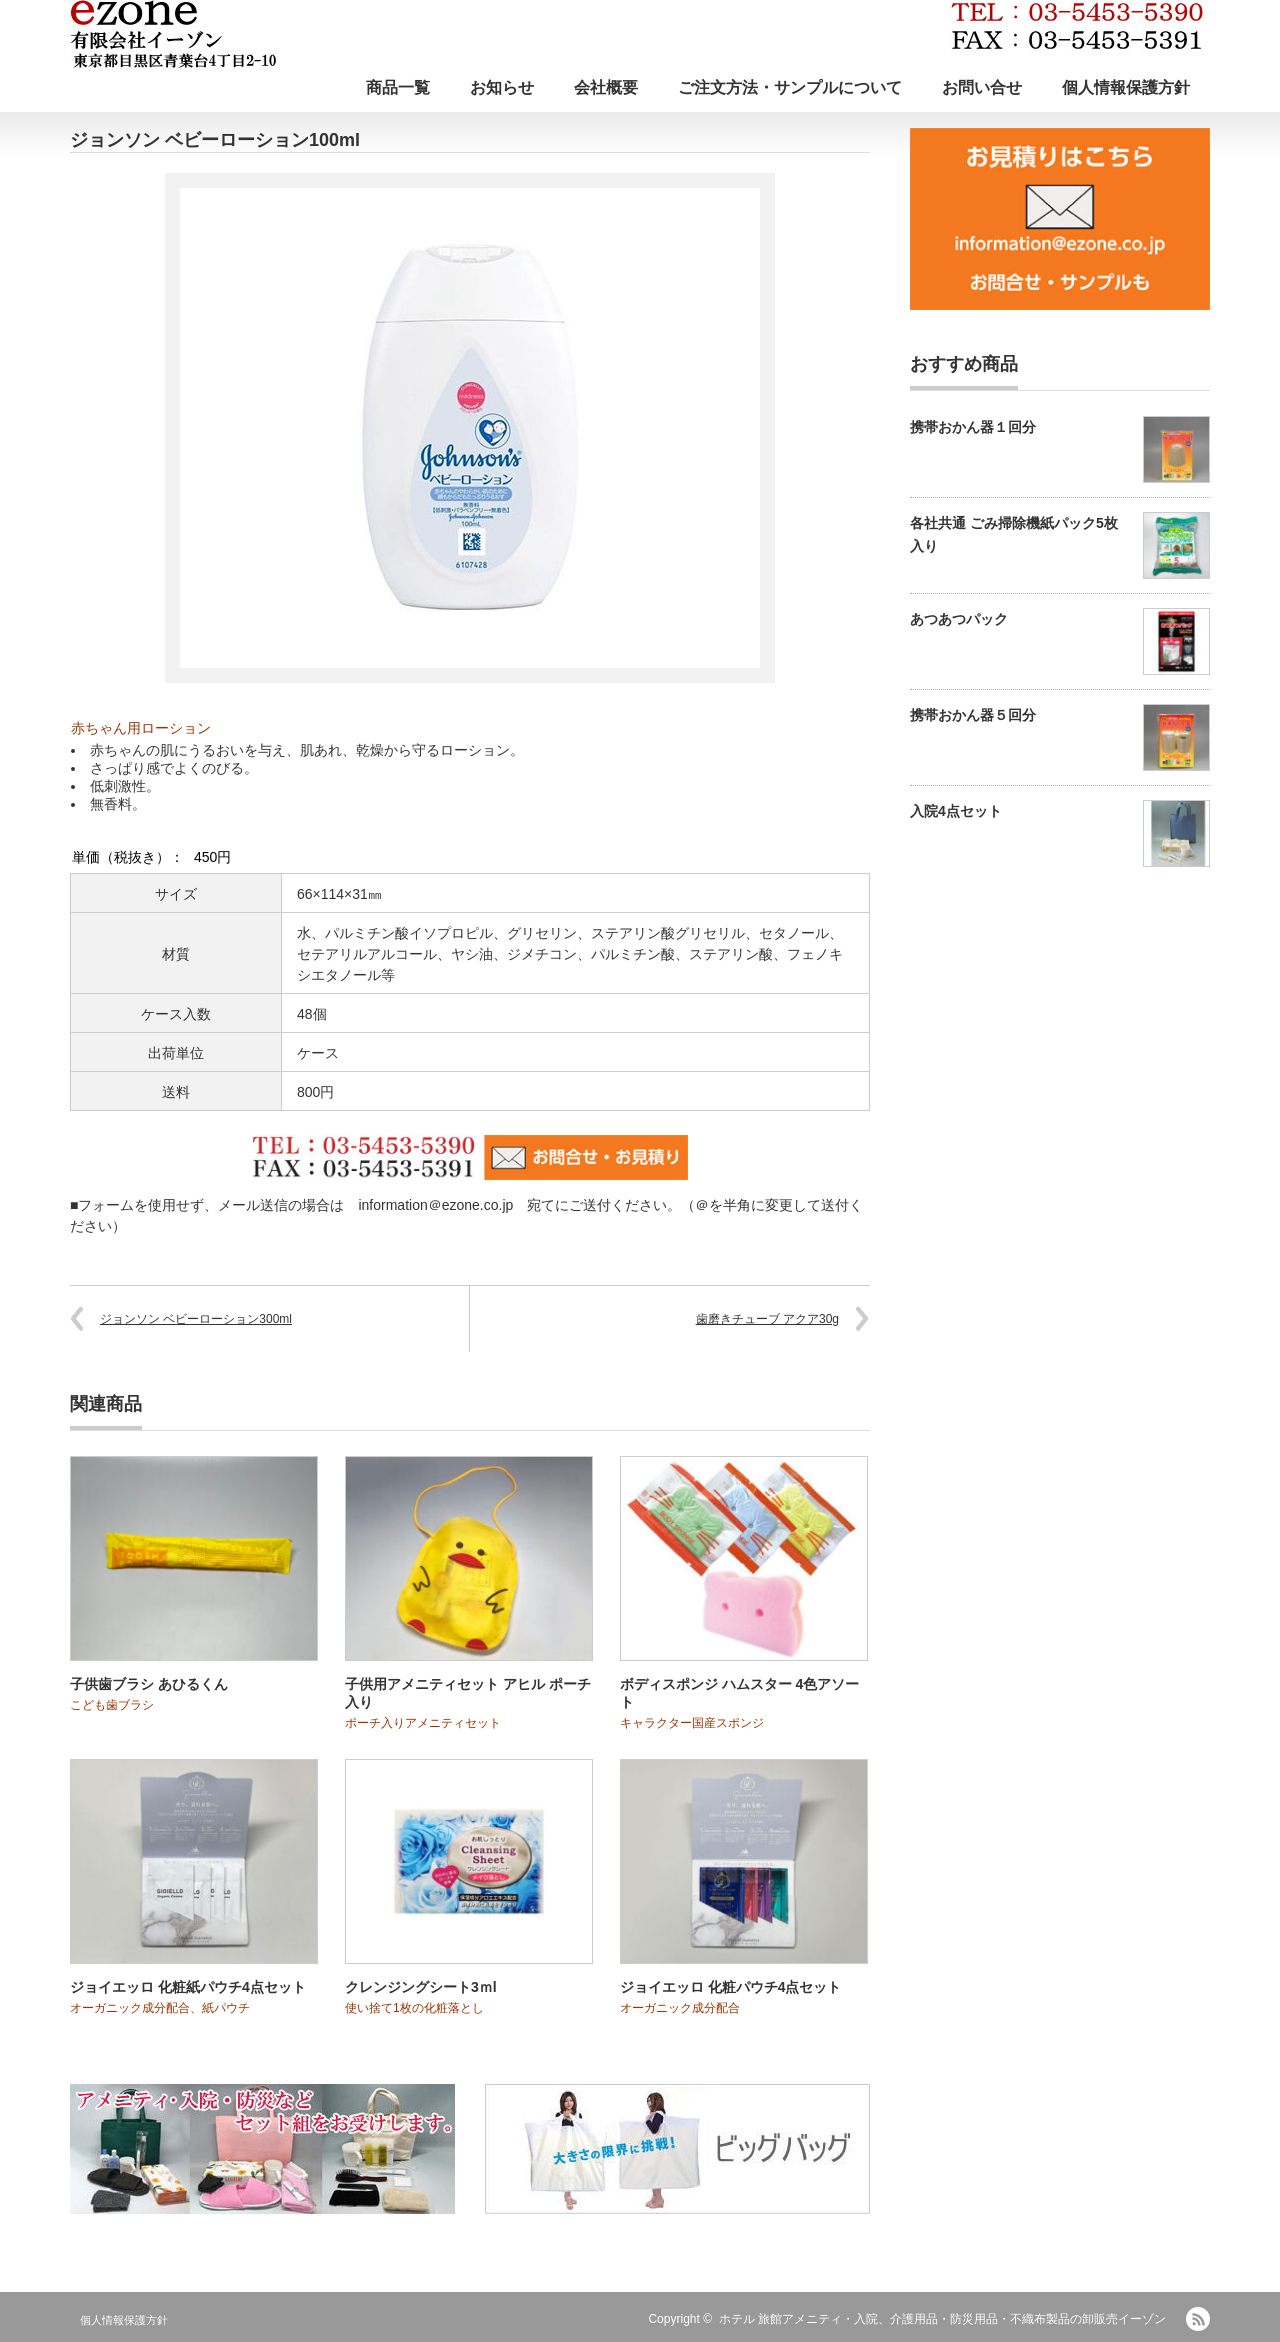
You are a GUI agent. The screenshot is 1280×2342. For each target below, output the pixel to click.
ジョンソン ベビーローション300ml (196, 1319)
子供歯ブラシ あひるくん (149, 1684)
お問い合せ (982, 87)
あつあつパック (959, 619)
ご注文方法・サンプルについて (790, 87)
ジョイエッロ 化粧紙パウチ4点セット (188, 1987)
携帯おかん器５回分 (973, 715)
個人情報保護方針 (1126, 87)
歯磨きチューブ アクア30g (767, 1319)
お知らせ (502, 87)
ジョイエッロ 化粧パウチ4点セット (731, 1987)
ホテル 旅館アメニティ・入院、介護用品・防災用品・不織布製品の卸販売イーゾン (942, 2319)
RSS (1198, 2319)
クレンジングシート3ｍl (421, 1987)
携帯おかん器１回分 (973, 427)
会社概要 (606, 87)
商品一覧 (398, 87)
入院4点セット (956, 811)
